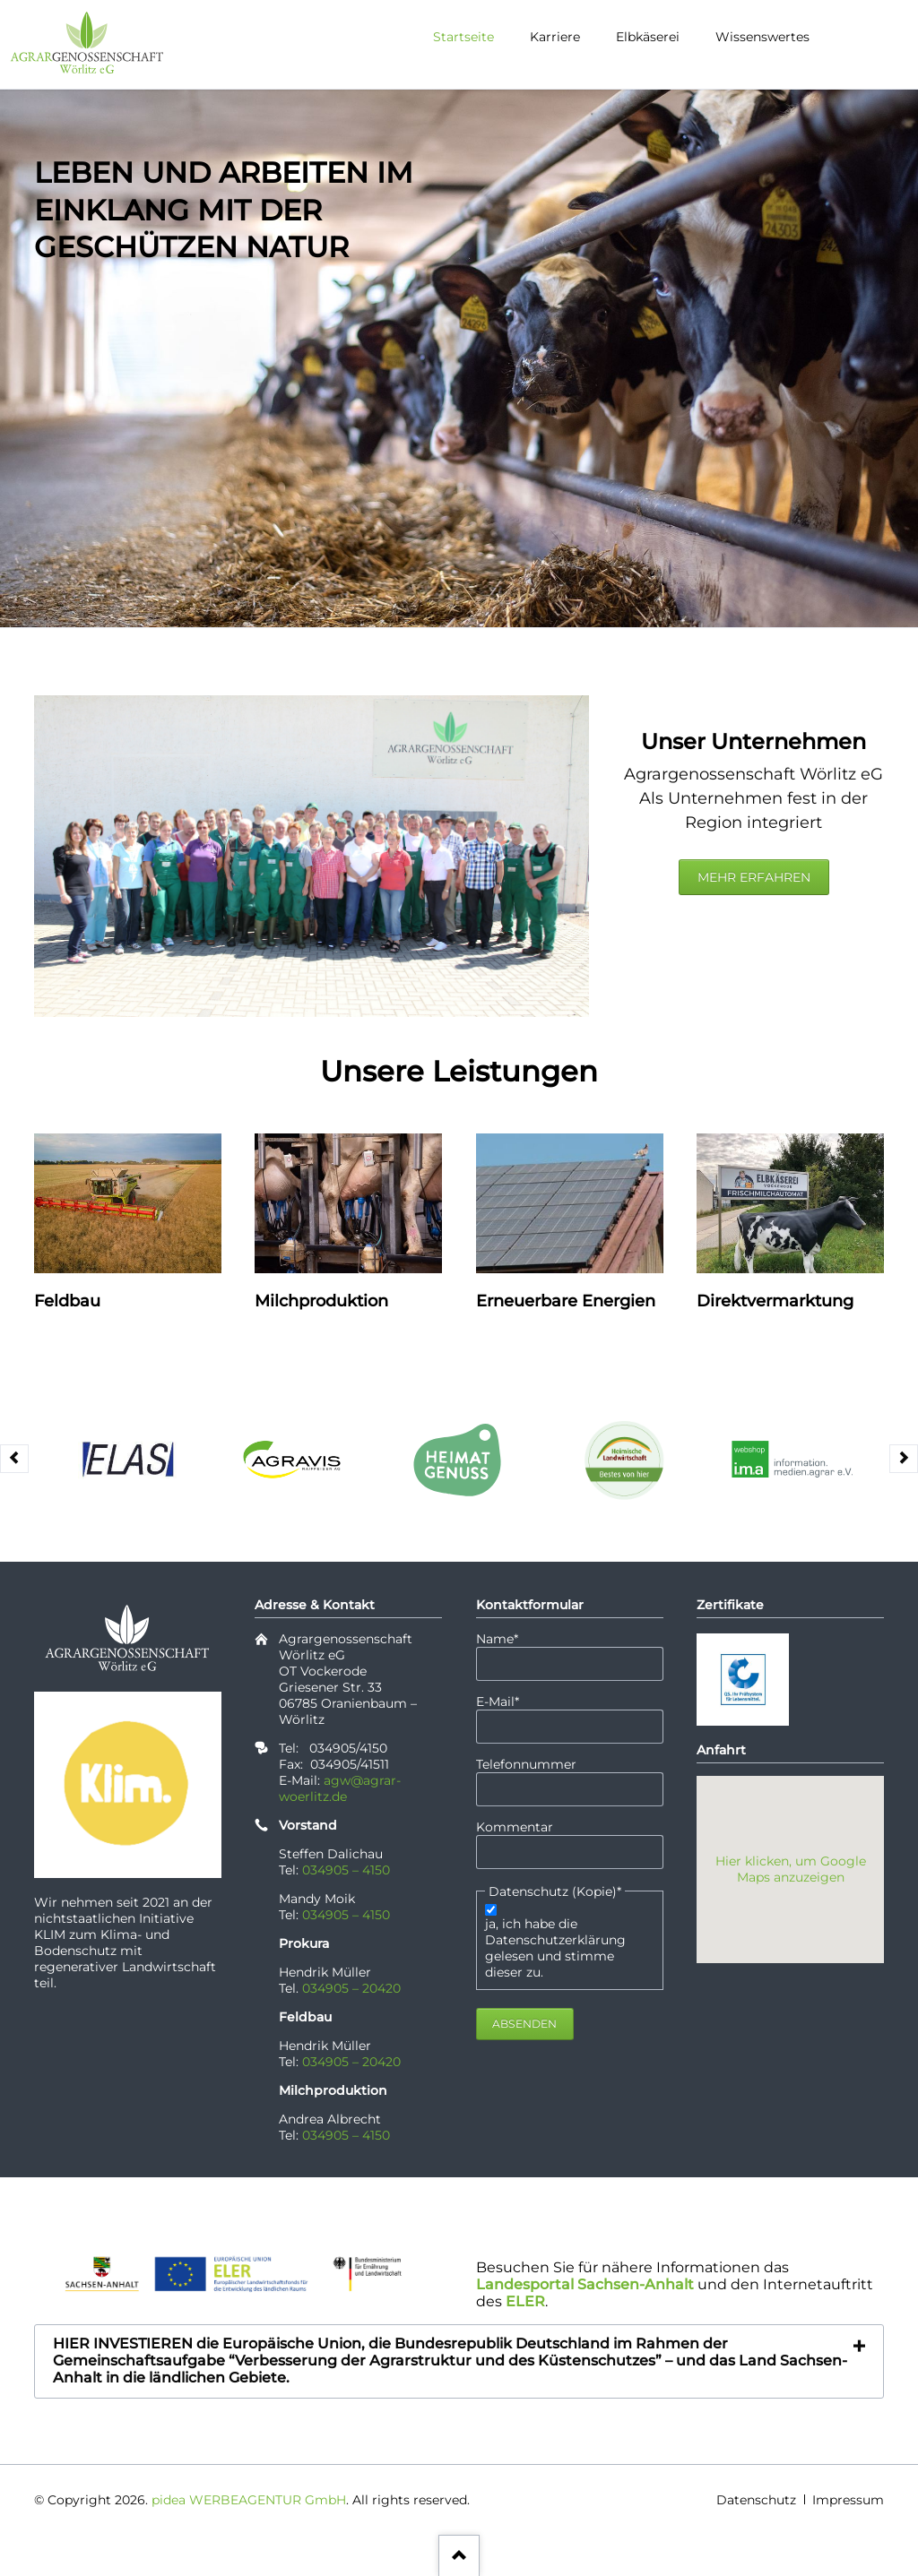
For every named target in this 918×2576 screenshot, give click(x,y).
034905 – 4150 (346, 1870)
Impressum (848, 2500)
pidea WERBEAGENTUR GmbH (249, 2500)
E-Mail (508, 1701)
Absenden (524, 2023)
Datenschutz (756, 2500)
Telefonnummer (526, 1764)
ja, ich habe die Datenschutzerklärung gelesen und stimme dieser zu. (555, 1948)
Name (508, 1639)
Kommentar (514, 1827)
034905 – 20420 (351, 1988)
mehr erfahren (753, 877)
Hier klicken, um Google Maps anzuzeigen (790, 1869)
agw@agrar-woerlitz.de (340, 1788)
